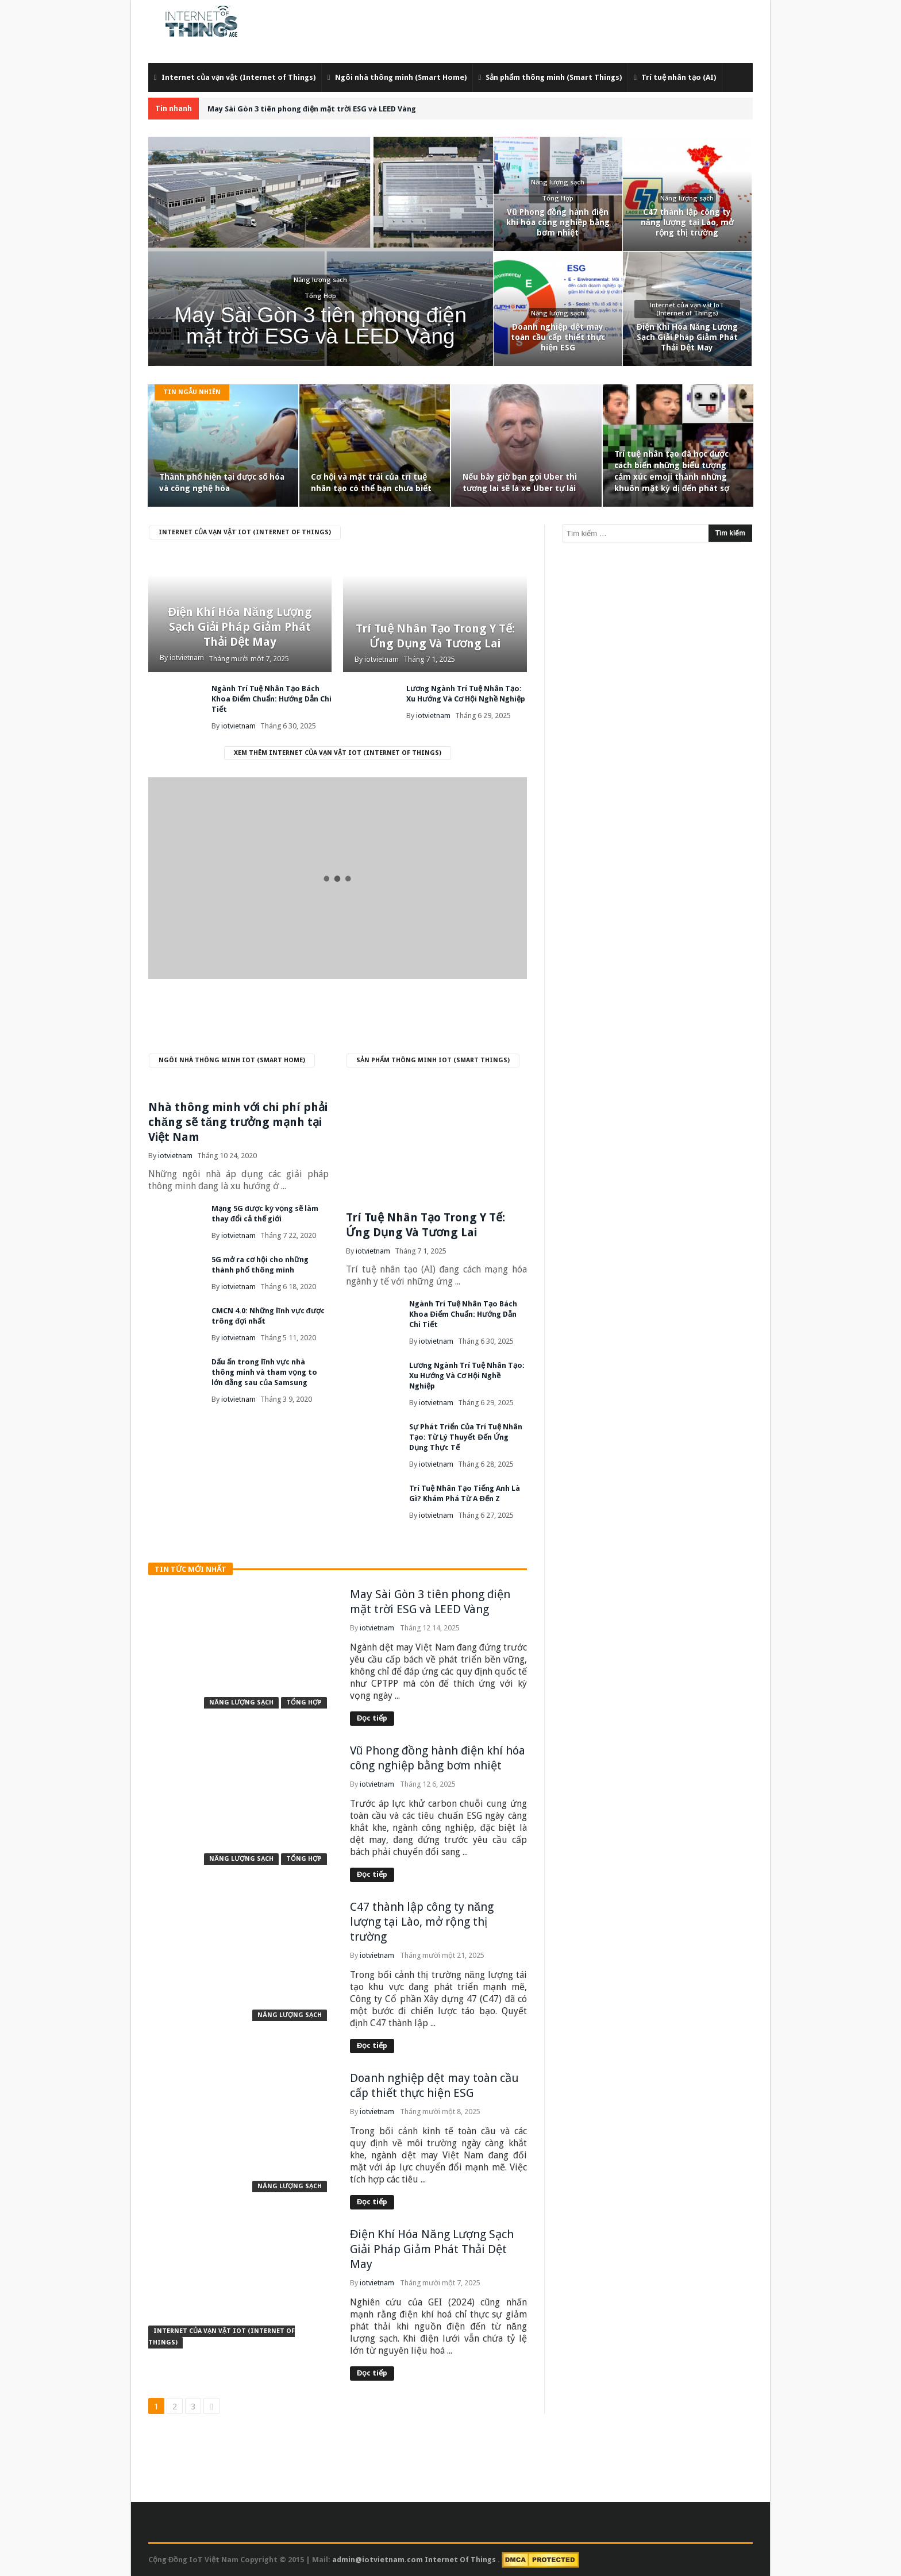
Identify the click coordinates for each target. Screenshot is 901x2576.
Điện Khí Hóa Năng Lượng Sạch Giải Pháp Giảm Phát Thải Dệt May (240, 627)
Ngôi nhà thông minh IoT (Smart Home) (232, 1060)
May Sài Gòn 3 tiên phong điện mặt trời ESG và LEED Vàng (311, 109)
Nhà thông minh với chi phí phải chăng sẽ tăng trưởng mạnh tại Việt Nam (238, 1122)
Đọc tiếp (372, 1718)
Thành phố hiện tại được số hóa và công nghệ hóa (221, 482)
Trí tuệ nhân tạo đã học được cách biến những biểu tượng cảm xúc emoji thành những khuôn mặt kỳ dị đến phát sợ (671, 471)
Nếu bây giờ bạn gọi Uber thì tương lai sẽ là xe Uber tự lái (520, 482)
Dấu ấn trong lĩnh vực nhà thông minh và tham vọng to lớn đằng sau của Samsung (264, 1372)
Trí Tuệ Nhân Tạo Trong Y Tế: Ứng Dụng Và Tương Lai (435, 636)
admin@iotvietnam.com (377, 2559)
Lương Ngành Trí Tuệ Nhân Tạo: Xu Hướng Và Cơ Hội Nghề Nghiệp (467, 1375)
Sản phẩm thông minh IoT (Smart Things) (433, 1060)
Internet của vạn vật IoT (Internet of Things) (245, 532)
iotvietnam (187, 657)
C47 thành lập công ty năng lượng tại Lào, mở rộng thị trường (422, 1921)
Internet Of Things (461, 2559)
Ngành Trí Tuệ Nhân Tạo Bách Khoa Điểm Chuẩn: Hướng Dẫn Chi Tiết (271, 699)
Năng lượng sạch (241, 1702)
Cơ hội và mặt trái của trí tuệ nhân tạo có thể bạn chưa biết (371, 482)
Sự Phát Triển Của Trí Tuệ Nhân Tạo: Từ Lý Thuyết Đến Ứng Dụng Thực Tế (465, 1437)
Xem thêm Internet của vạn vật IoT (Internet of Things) (337, 753)
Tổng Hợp (304, 1702)
